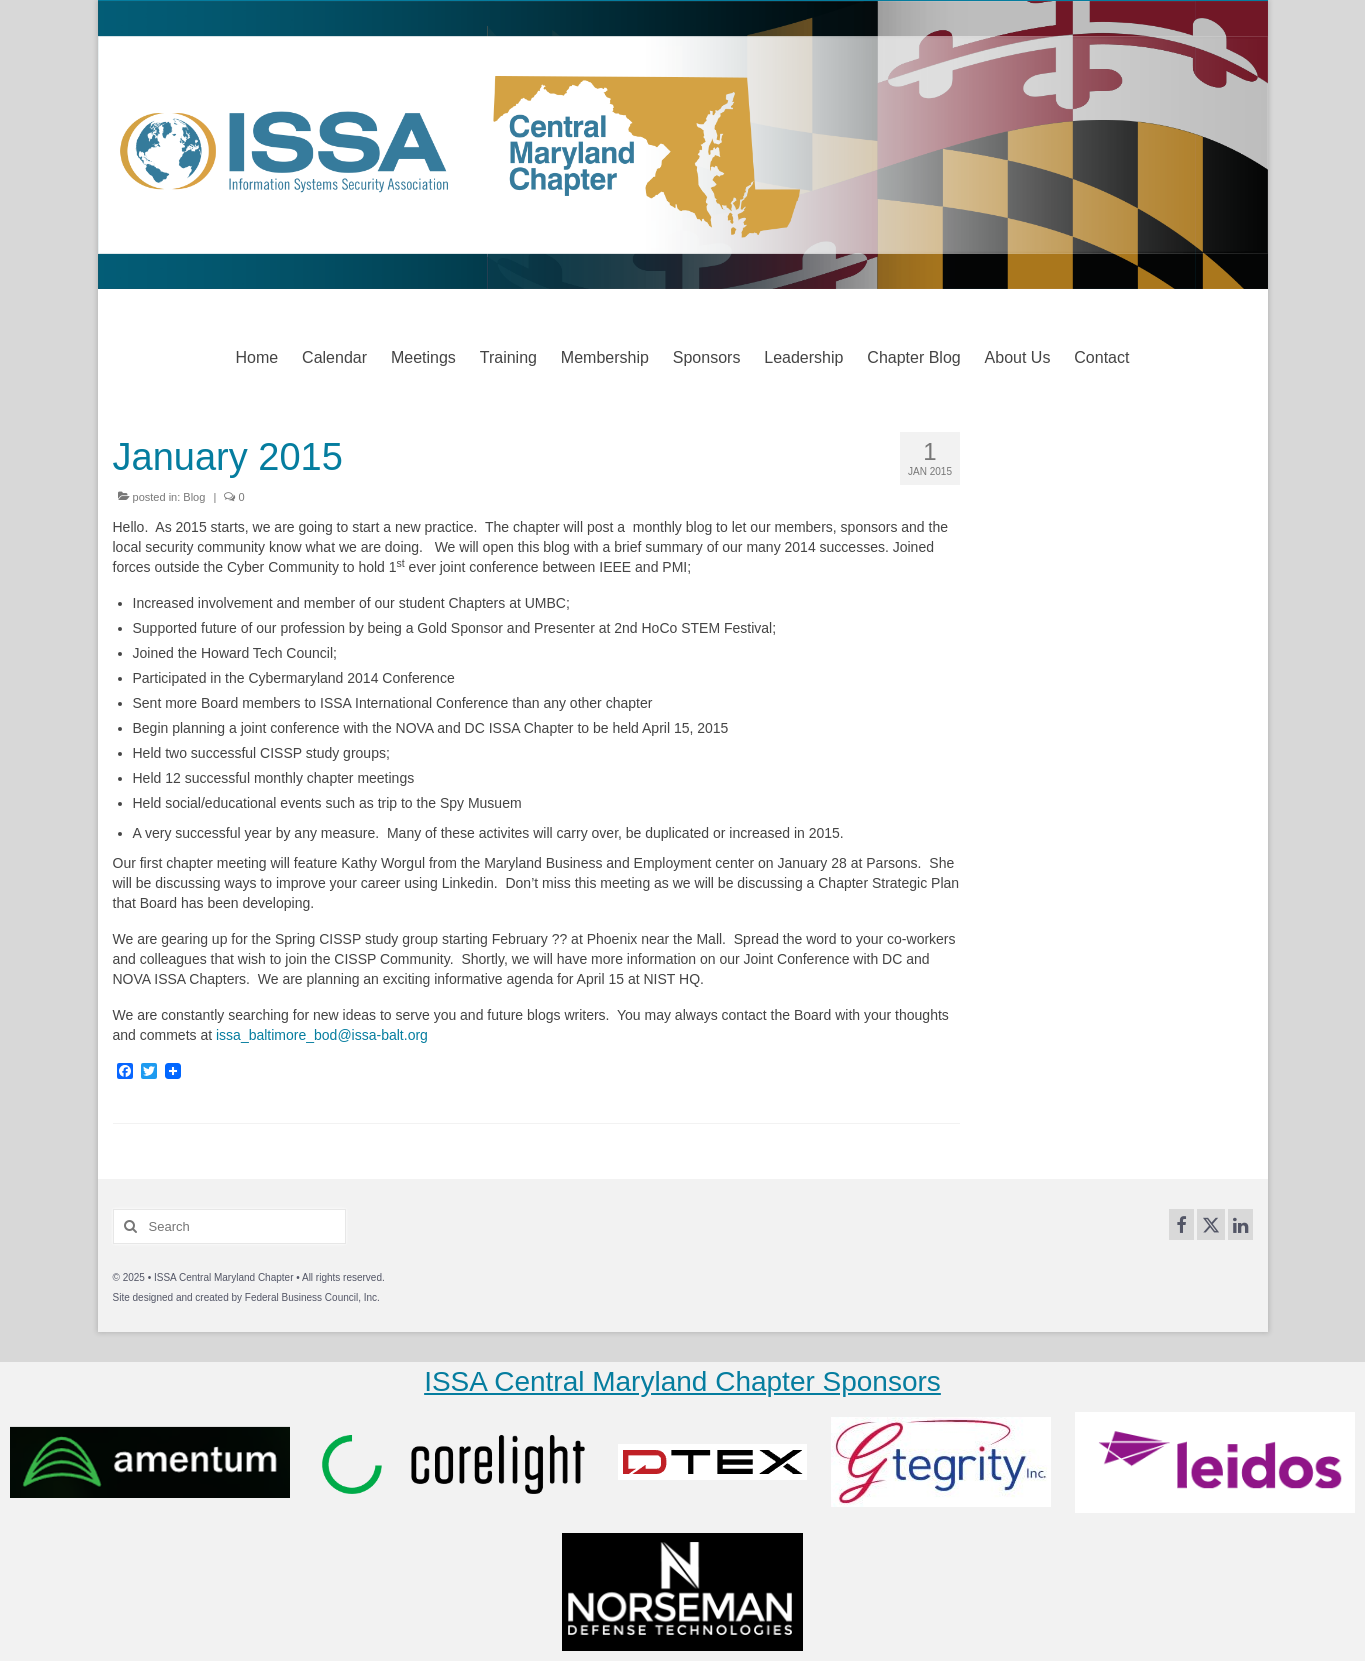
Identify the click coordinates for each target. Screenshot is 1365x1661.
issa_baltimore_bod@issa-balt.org (322, 1035)
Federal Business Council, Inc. (312, 1297)
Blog (194, 497)
